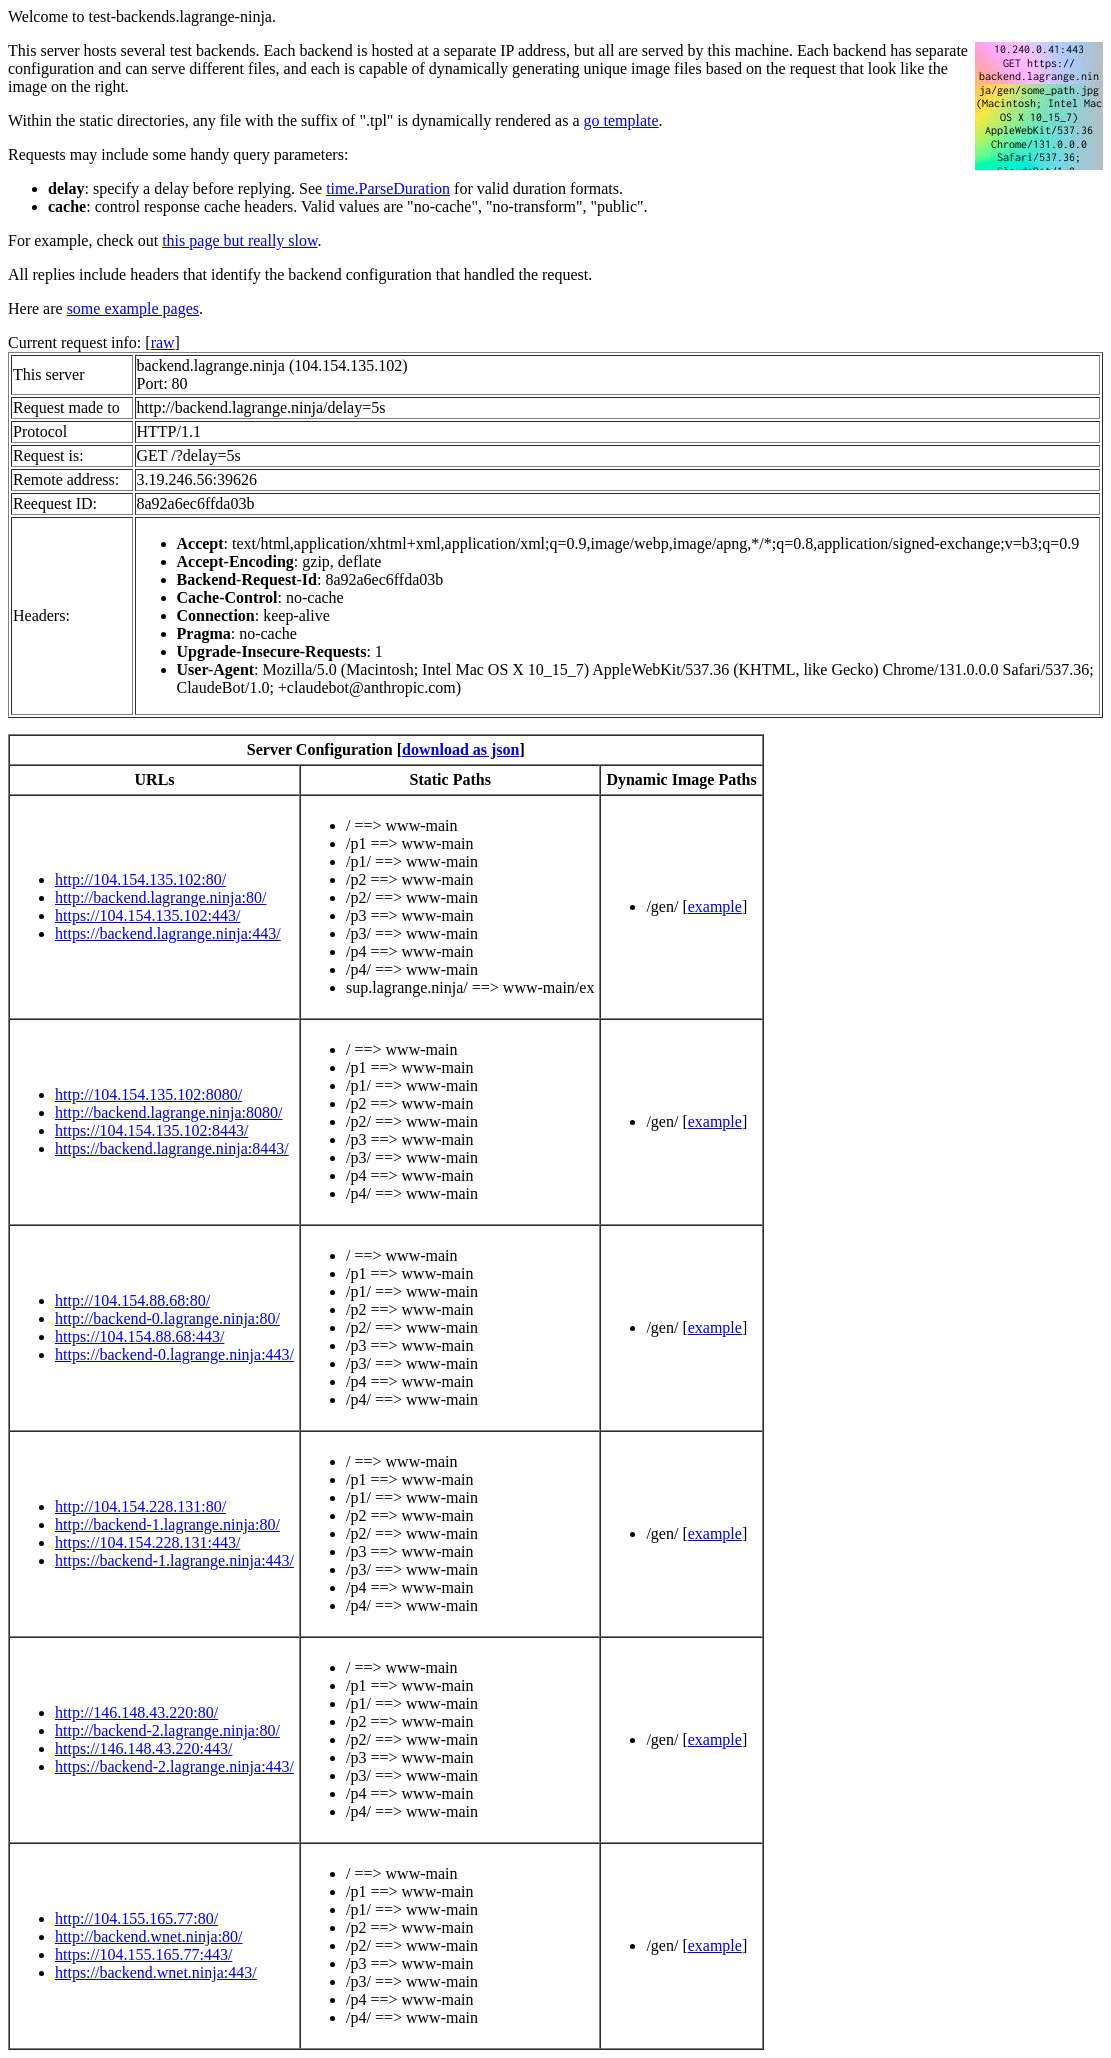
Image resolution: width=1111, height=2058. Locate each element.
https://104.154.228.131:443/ (147, 1542)
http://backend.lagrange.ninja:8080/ (169, 1112)
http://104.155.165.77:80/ (136, 1918)
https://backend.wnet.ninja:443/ (156, 1972)
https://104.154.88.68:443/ (139, 1336)
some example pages (133, 308)
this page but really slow (239, 240)
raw (163, 342)
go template (621, 120)
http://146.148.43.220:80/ (136, 1712)
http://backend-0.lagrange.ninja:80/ (167, 1318)
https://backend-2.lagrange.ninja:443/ (174, 1766)
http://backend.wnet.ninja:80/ (149, 1936)
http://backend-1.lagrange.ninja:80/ (167, 1524)
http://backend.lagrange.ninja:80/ (161, 897)
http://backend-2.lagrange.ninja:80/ (167, 1730)
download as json (460, 749)
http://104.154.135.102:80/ (140, 879)
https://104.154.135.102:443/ (147, 915)
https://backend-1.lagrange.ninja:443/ (174, 1560)
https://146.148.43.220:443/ (143, 1748)
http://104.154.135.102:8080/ (148, 1094)
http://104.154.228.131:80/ (140, 1506)
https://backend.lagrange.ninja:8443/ (172, 1148)
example (715, 906)
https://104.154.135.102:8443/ (151, 1130)
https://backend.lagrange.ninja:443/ (168, 933)
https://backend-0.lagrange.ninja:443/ (174, 1354)
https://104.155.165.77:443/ (143, 1954)
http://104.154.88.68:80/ (132, 1300)
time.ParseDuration (388, 188)
